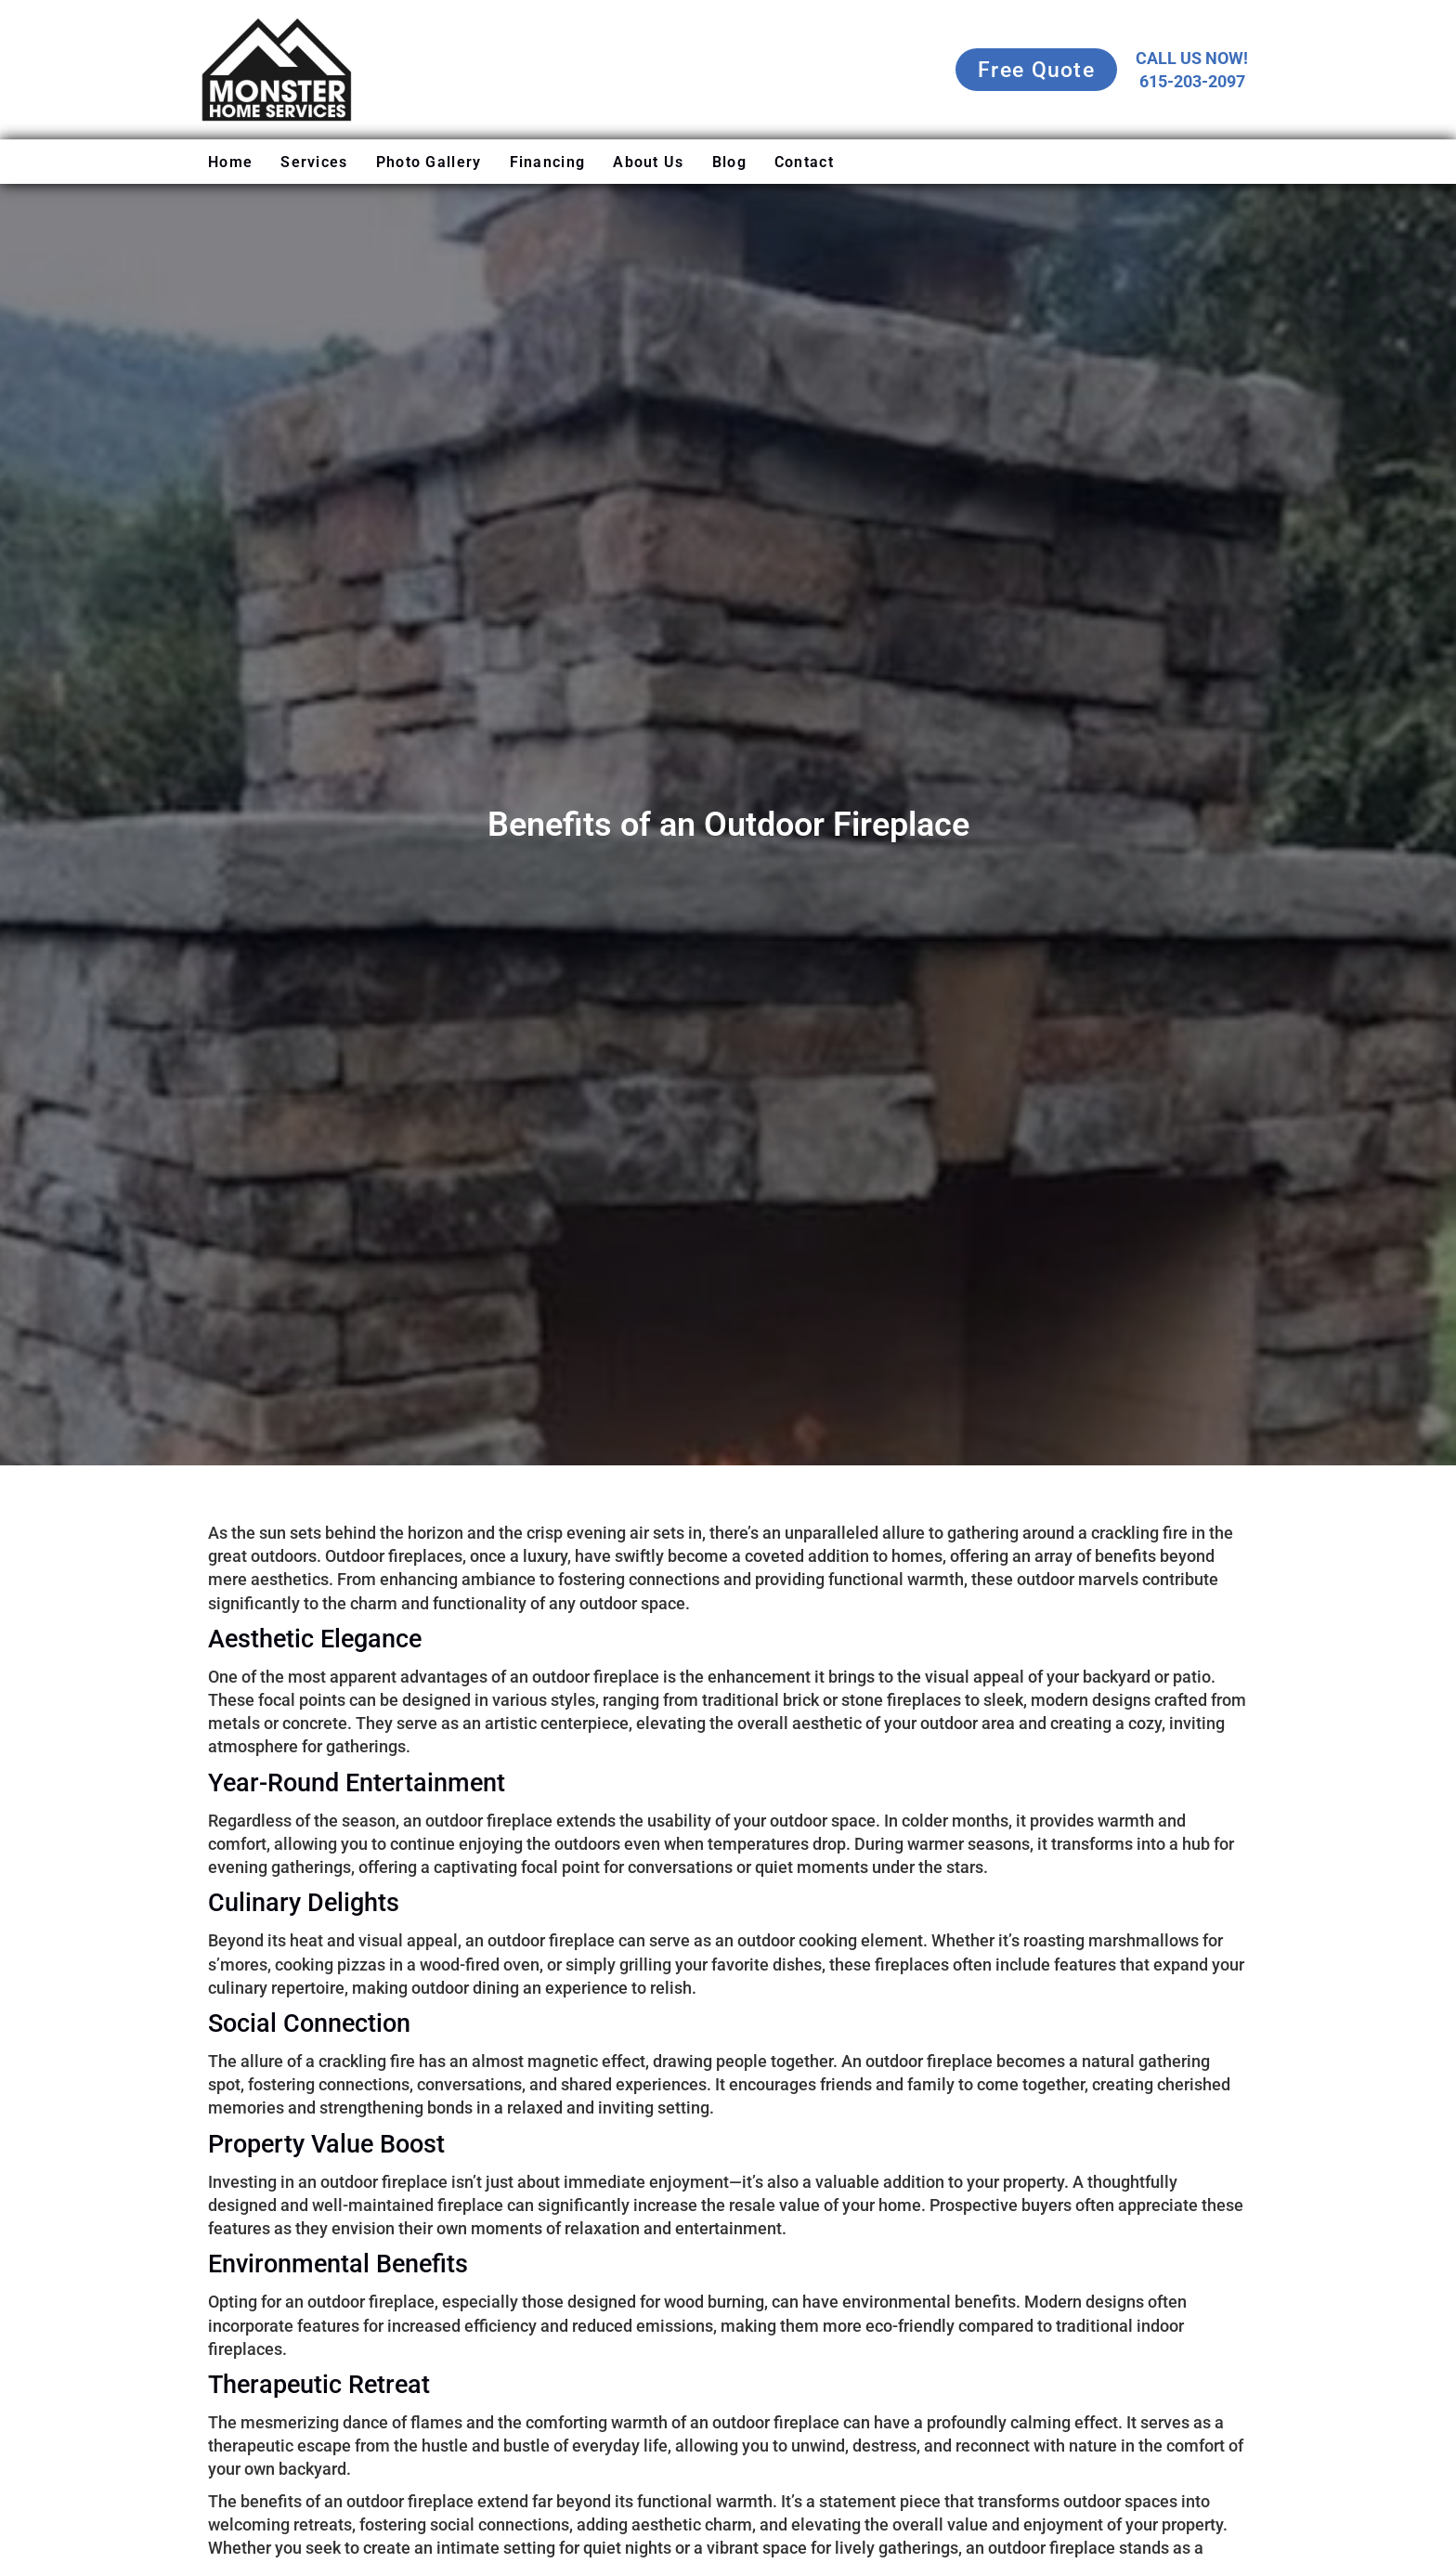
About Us (648, 162)
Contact (804, 162)
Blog (729, 162)
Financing (548, 162)
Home (230, 162)
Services (313, 162)
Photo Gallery (429, 162)
